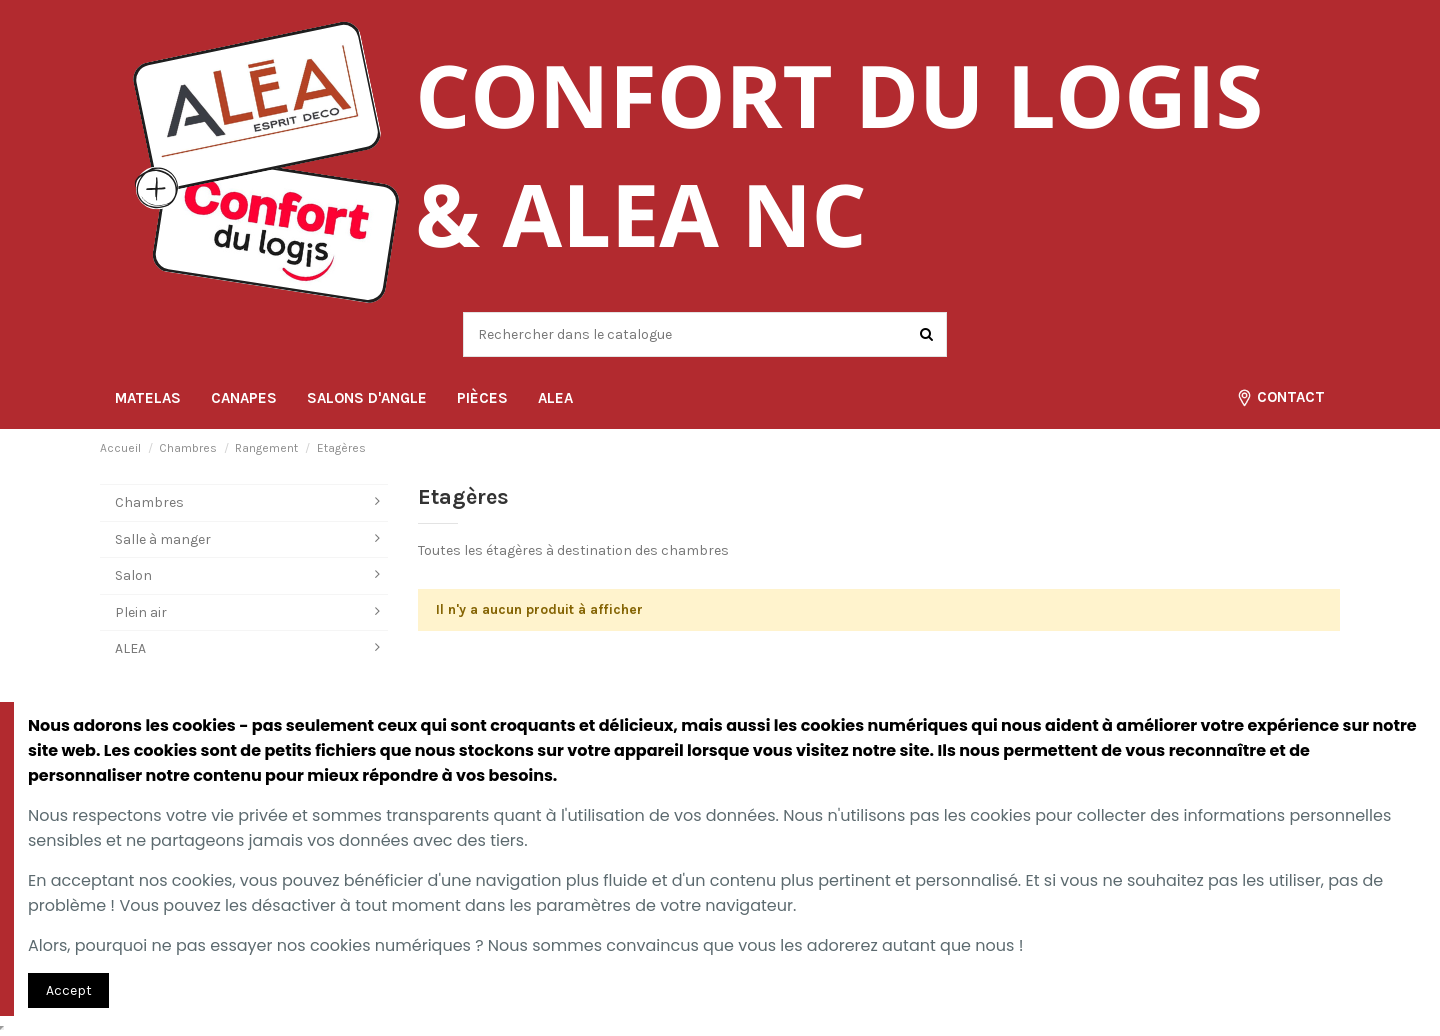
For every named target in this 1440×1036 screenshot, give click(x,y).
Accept (69, 990)
